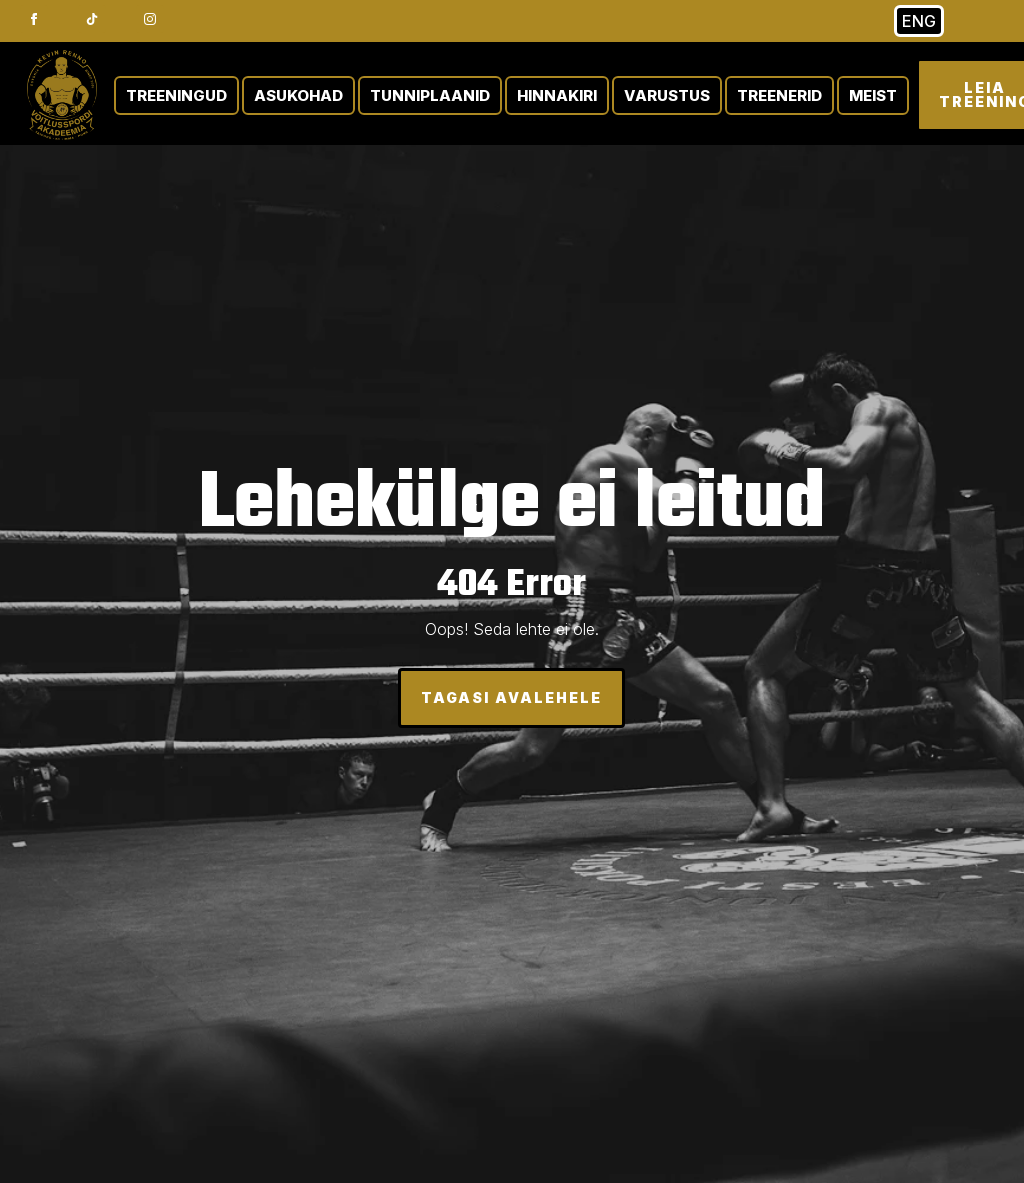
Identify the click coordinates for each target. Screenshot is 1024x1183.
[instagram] (150, 19)
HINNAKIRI (557, 95)
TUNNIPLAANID (430, 95)
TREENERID (779, 95)
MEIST (873, 95)
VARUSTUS (667, 95)
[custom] (92, 19)
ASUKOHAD (298, 95)
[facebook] (34, 19)
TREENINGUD (176, 95)
